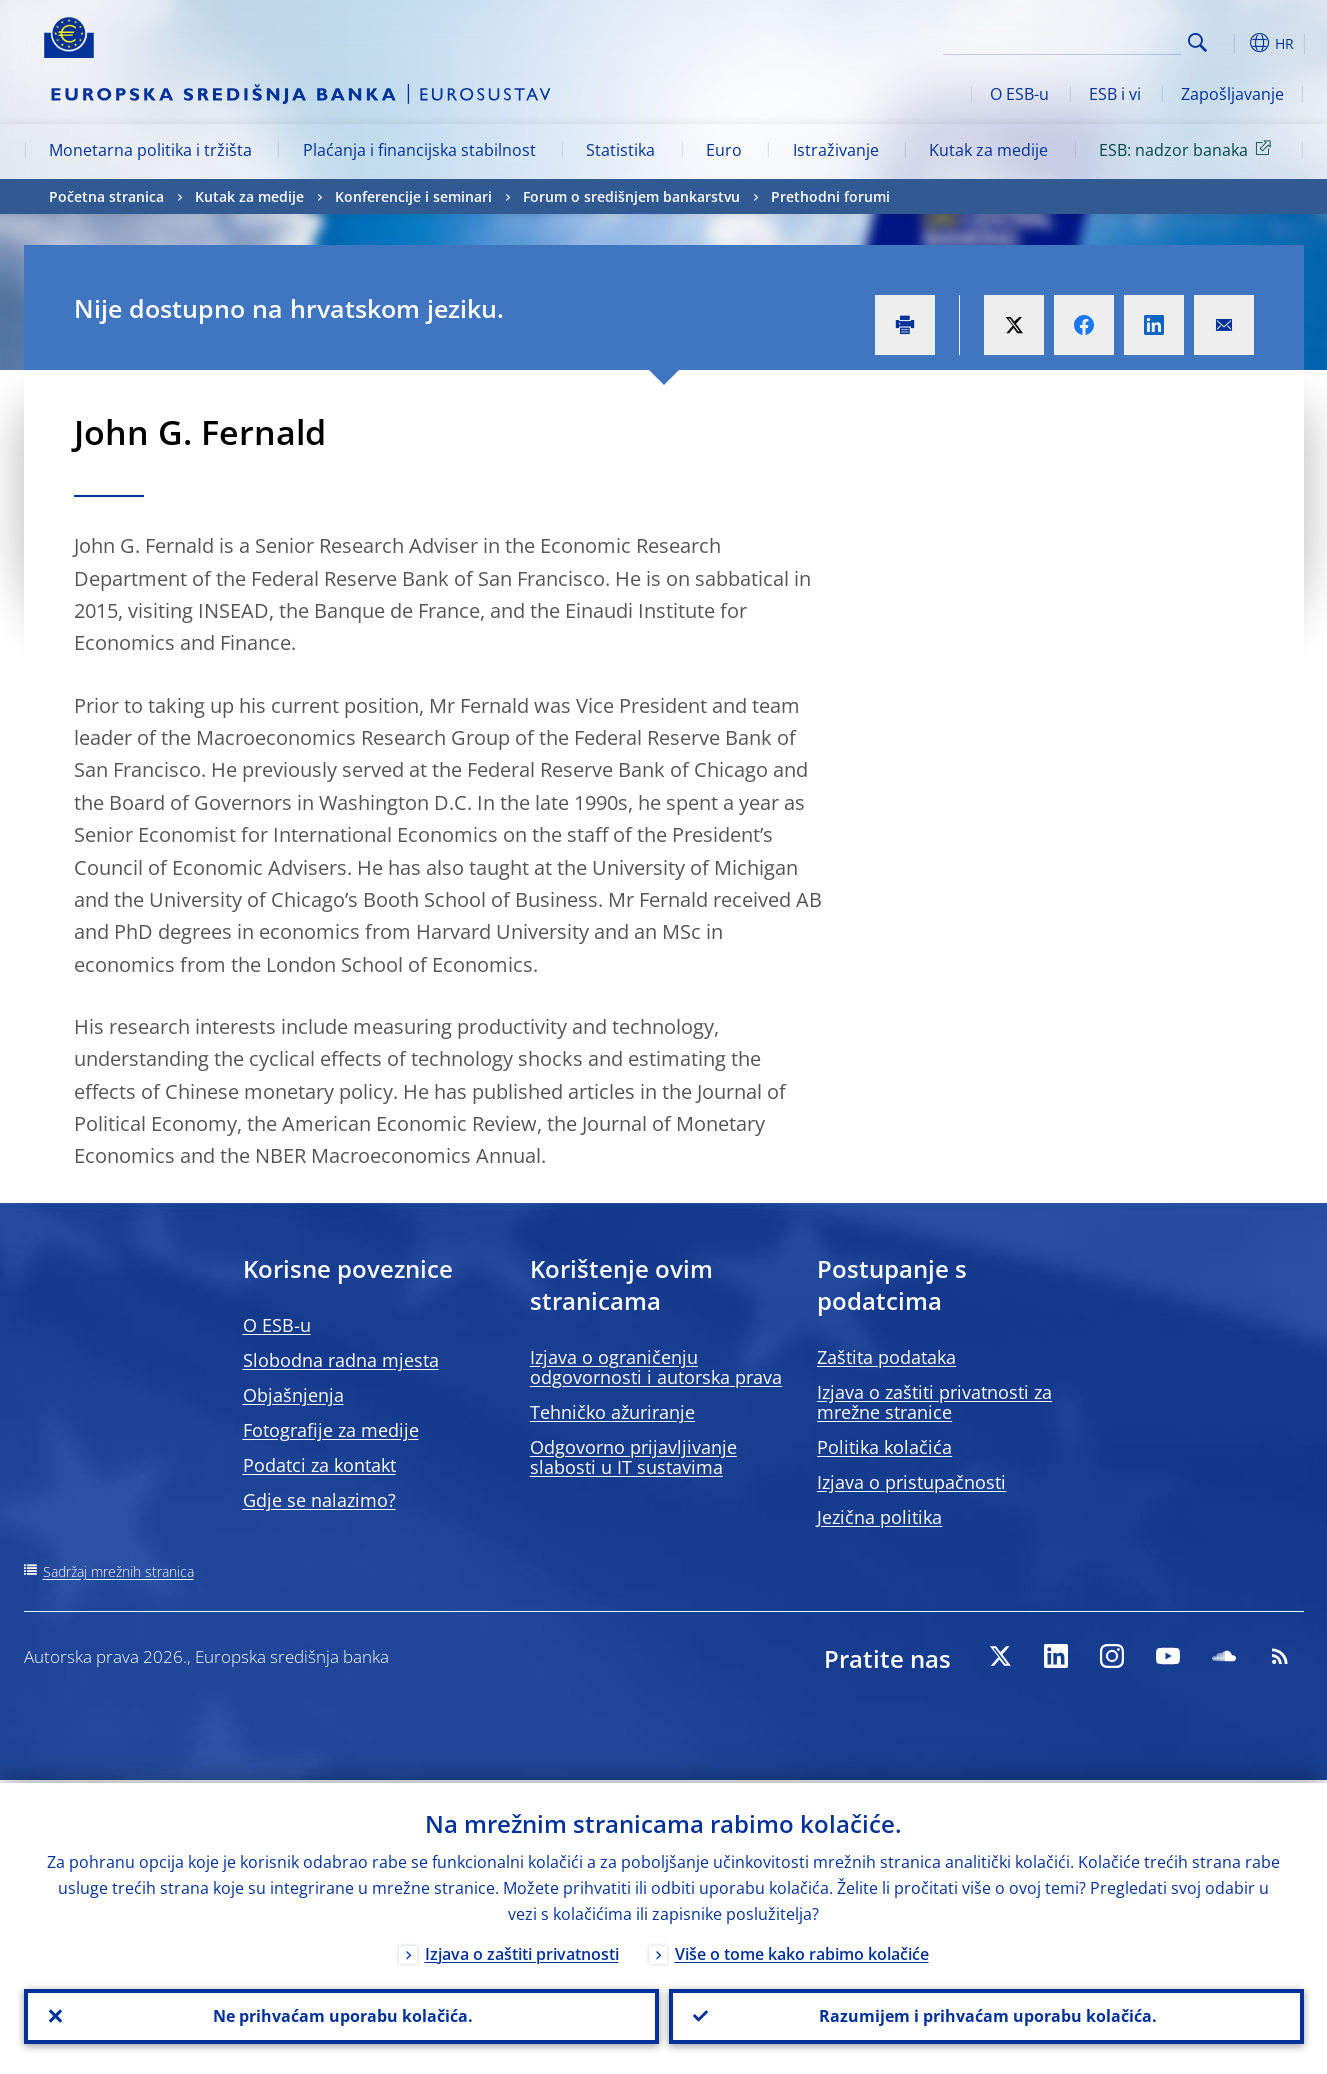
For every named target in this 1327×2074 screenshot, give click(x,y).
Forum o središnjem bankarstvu (631, 196)
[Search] (1081, 40)
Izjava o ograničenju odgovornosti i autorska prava (656, 1367)
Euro (724, 150)
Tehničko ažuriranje (612, 1412)
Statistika (620, 150)
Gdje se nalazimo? (319, 1500)
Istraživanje (836, 150)
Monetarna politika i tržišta (150, 150)
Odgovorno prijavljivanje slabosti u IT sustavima (633, 1457)
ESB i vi (1115, 94)
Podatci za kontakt (319, 1465)
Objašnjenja (293, 1395)
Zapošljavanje (1232, 94)
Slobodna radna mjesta (341, 1360)
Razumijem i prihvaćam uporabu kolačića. (986, 2015)
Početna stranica (106, 196)
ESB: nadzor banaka (1188, 149)
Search (1197, 42)
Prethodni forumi (830, 196)
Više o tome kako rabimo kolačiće (802, 1951)
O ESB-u (1019, 94)
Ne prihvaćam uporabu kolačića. (341, 2015)
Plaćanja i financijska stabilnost (419, 150)
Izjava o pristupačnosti (911, 1482)
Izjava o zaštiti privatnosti (522, 1951)
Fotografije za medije (331, 1430)
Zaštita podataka (886, 1357)
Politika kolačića (884, 1447)
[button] (1234, 43)
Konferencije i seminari (413, 196)
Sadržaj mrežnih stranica (118, 1571)
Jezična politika (879, 1517)
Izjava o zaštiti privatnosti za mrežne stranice (934, 1402)
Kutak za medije (988, 150)
